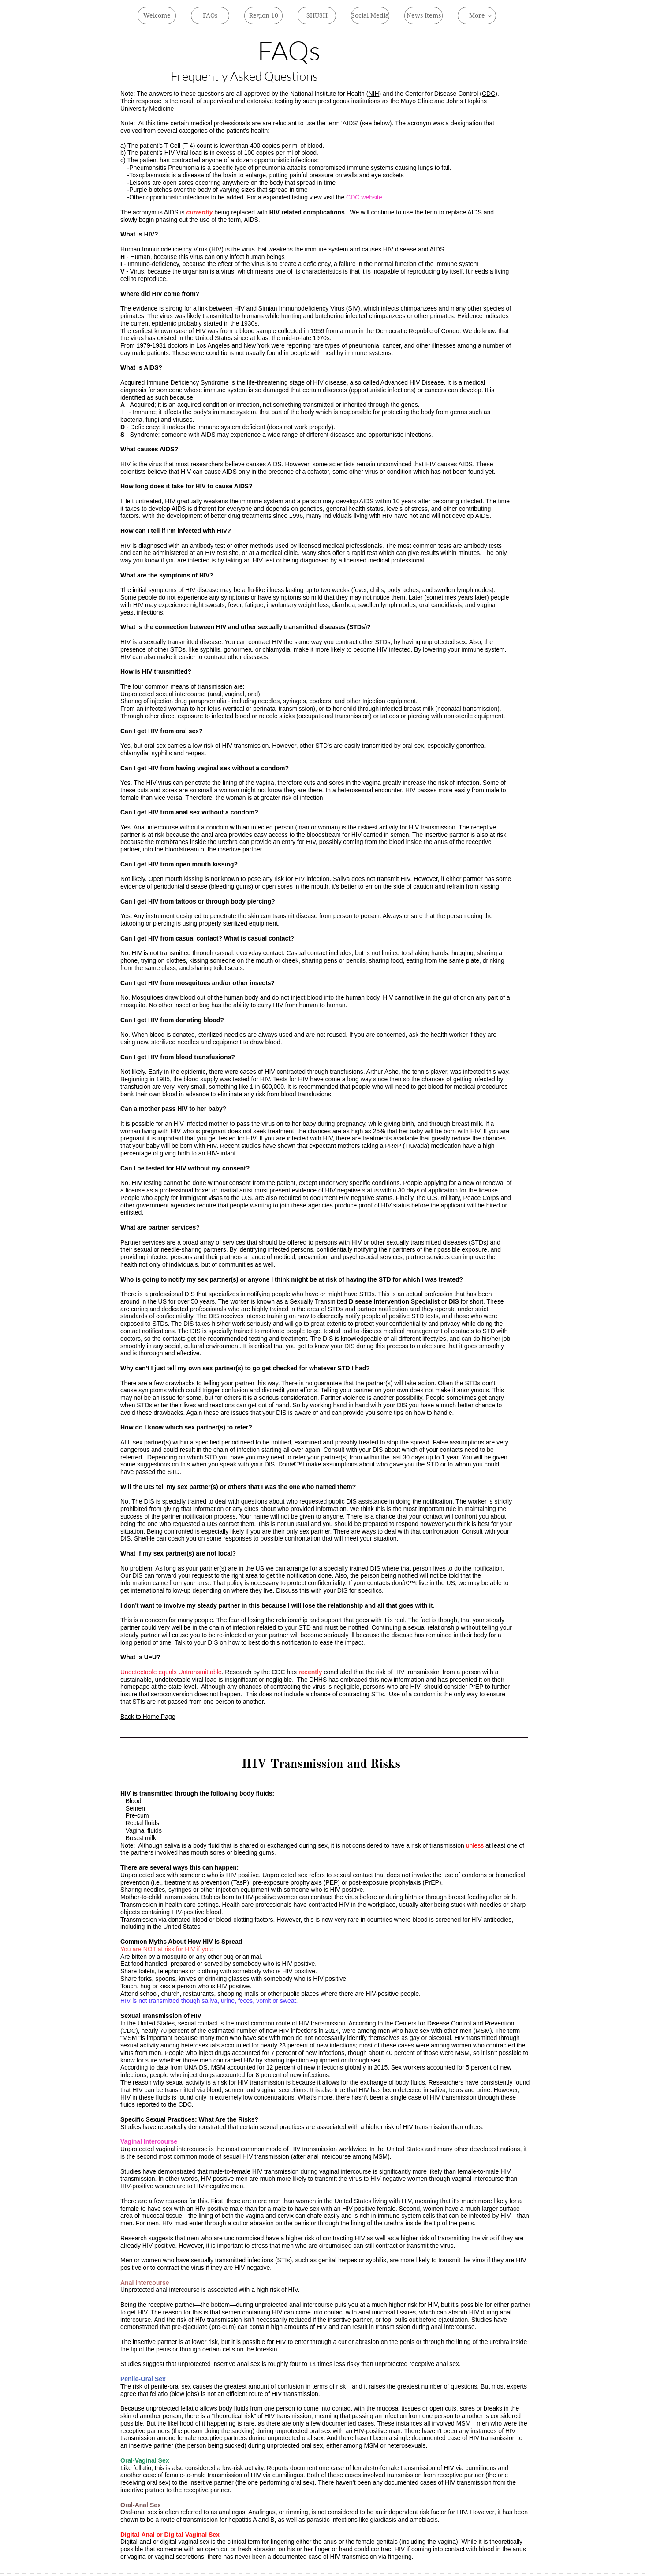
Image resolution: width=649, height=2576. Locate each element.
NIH (373, 93)
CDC (488, 93)
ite (379, 197)
